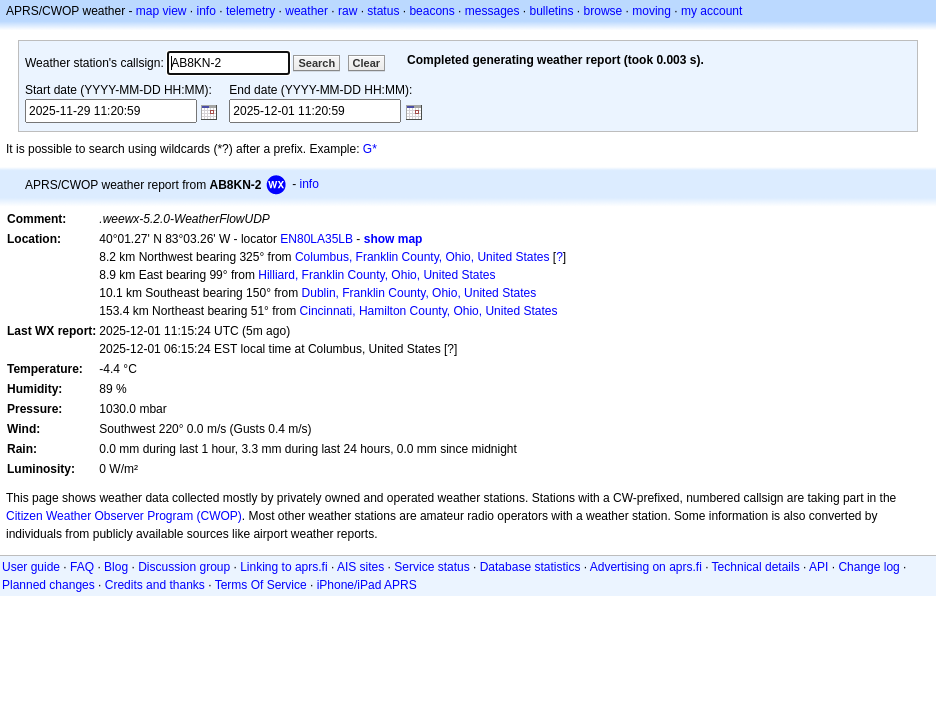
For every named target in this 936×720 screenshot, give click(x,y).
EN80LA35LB (316, 239)
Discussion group (184, 567)
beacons (431, 11)
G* (370, 149)
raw (347, 11)
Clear (367, 63)
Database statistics (530, 567)
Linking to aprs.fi (283, 567)
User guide (31, 567)
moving (651, 11)
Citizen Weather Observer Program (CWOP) (124, 516)
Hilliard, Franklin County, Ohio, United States (376, 275)
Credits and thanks (155, 585)
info (206, 11)
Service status (431, 567)
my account (711, 11)
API (818, 567)
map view (161, 11)
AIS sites (360, 567)
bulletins (552, 11)
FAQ (82, 567)
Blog (116, 567)
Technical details (756, 567)
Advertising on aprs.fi (646, 567)
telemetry (250, 11)
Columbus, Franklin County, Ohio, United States (422, 257)
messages (492, 11)
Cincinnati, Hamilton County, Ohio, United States (429, 311)
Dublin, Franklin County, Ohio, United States (419, 293)
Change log (868, 567)
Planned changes (48, 585)
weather (306, 11)
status (383, 11)
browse (603, 11)
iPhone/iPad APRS (367, 585)
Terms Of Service (261, 585)
